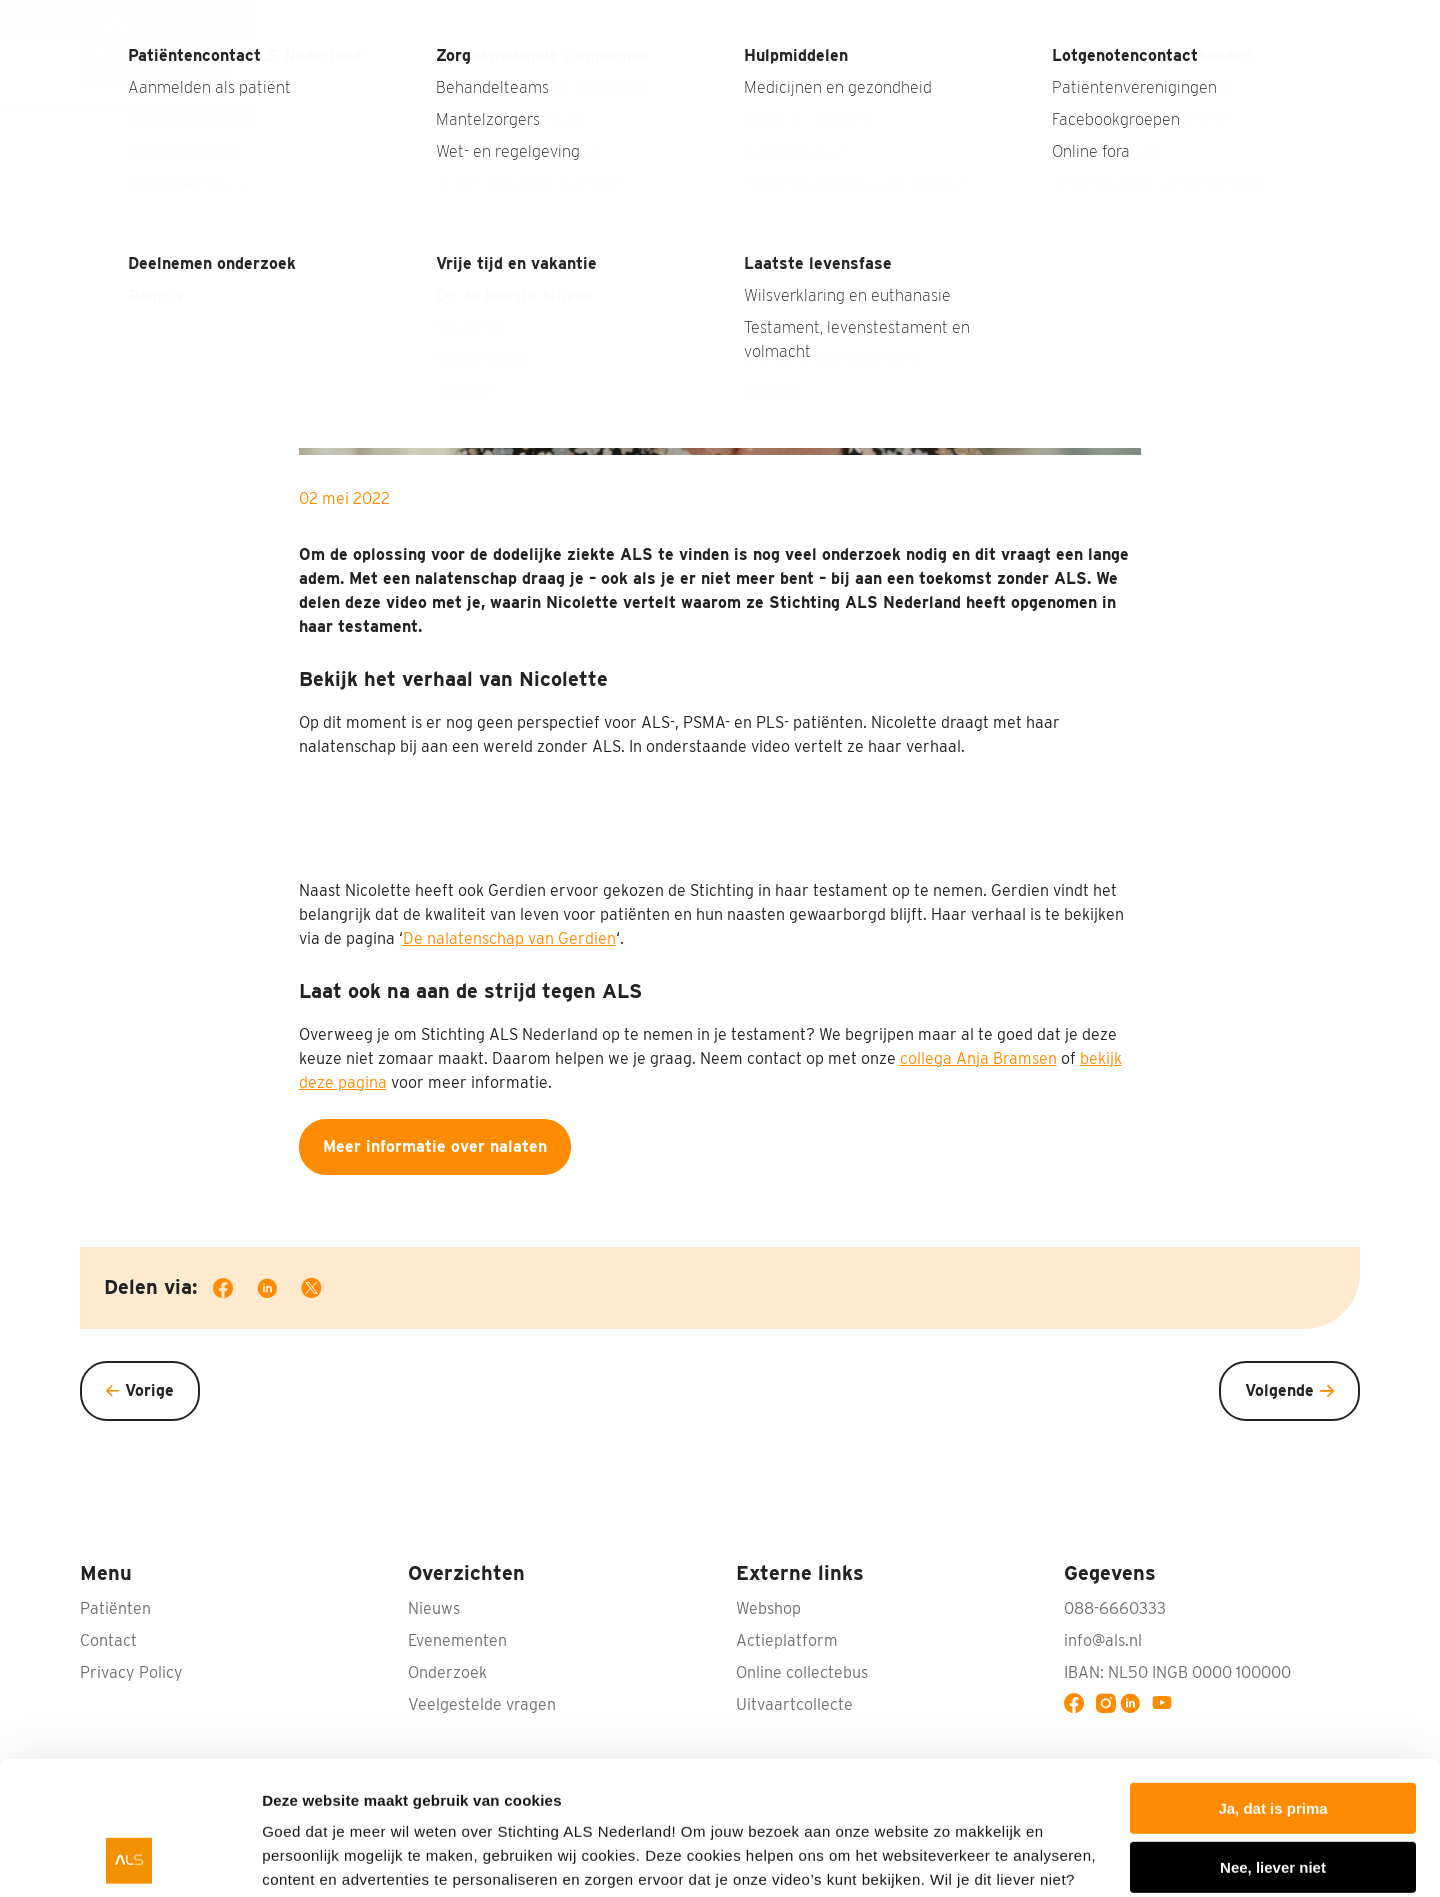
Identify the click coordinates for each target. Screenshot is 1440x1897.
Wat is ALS (453, 72)
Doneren (1304, 72)
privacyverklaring (512, 1802)
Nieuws (1025, 19)
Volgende (1279, 1390)
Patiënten (1110, 72)
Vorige (149, 1390)
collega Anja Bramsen (978, 1058)
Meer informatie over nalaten (435, 1146)
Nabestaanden (1226, 19)
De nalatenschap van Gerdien (509, 938)
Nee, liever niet (1273, 1741)
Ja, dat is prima (1272, 1683)
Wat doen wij (983, 72)
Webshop (768, 1608)
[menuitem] (153, 53)
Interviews (1112, 19)
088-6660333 (1115, 1608)
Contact (1331, 19)
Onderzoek (851, 72)
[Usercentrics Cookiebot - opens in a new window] (129, 1858)
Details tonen (309, 1857)
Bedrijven (731, 72)
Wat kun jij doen (594, 72)
